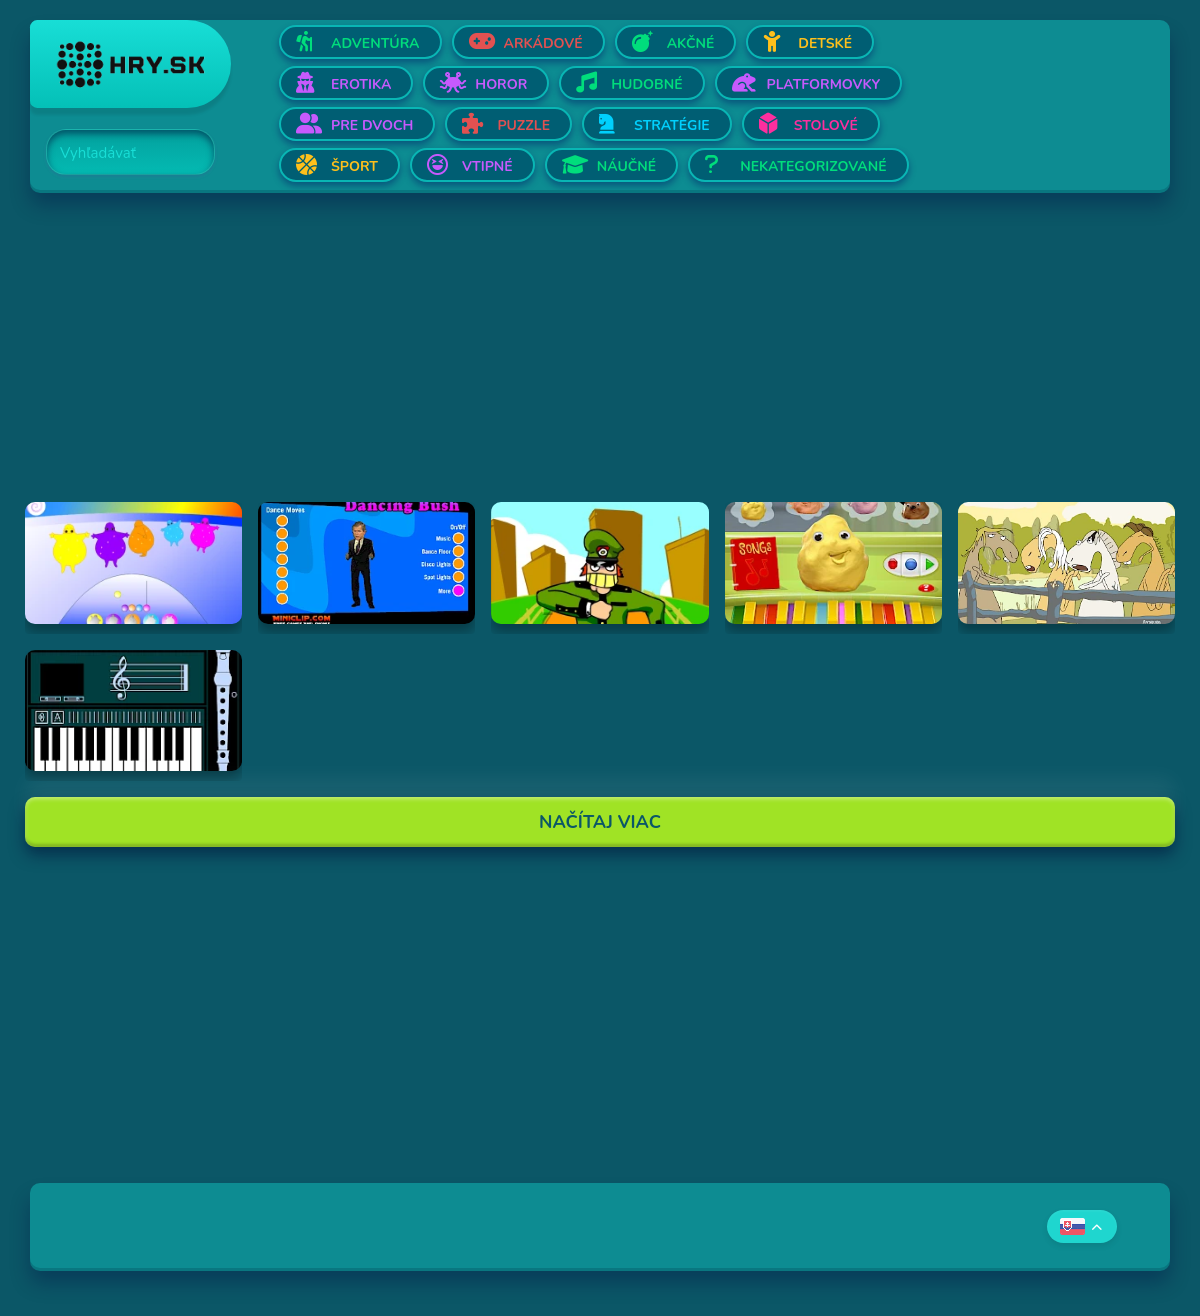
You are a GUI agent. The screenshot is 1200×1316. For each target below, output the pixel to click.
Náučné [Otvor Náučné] (627, 166)
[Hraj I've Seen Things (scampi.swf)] (599, 563)
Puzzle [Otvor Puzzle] (523, 125)
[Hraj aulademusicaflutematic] (133, 711)
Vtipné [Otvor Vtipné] (487, 166)
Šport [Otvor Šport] (354, 166)
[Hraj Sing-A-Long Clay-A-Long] (833, 563)
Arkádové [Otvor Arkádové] (543, 43)
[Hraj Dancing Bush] (366, 563)
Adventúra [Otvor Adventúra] (375, 43)
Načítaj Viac (600, 822)
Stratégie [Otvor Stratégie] (672, 125)
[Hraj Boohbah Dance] (133, 563)
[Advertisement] (600, 362)
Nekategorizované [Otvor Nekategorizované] (813, 166)
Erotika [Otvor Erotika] (361, 84)
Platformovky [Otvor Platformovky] (824, 84)
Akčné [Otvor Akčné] (691, 43)
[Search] (119, 153)
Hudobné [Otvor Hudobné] (646, 84)
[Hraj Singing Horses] (1066, 563)
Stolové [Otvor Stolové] (826, 125)
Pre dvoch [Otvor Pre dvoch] (372, 125)
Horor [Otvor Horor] (501, 84)
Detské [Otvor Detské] (825, 43)
